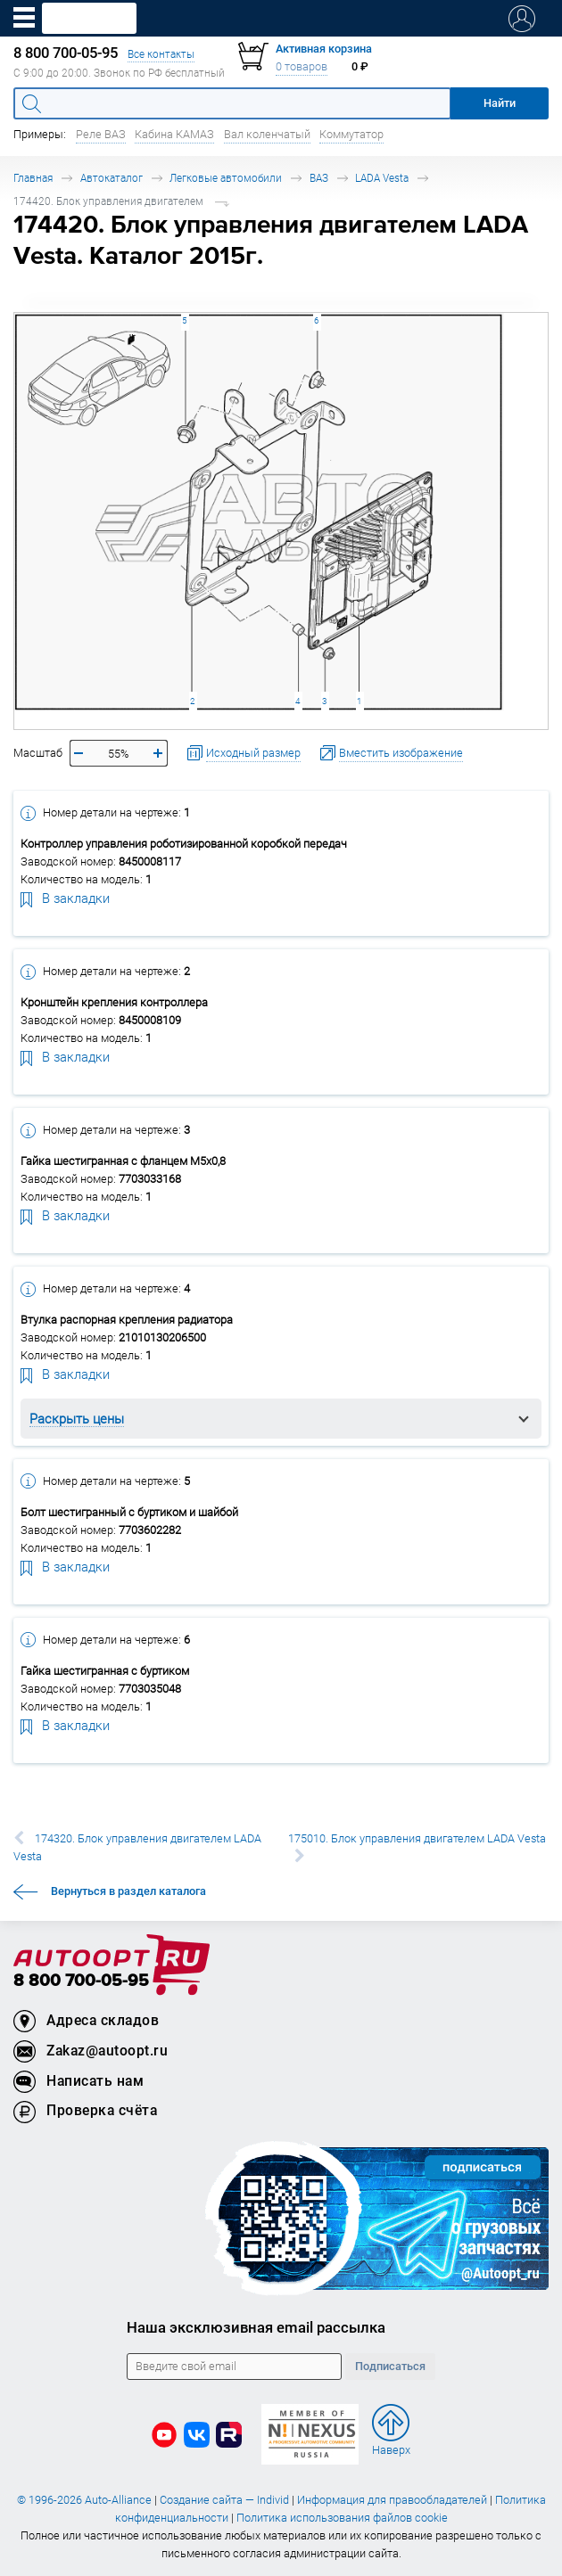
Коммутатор (351, 134)
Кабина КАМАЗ (174, 134)
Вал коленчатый (267, 134)
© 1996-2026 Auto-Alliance (84, 2499)
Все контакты (161, 54)
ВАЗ (319, 178)
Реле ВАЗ (101, 134)
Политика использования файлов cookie (342, 2517)
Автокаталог (111, 178)
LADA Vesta (382, 178)
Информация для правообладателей (392, 2499)
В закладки (65, 898)
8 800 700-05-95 (81, 1981)
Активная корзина (324, 48)
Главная (33, 178)
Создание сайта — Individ (224, 2499)
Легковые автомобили (225, 178)
